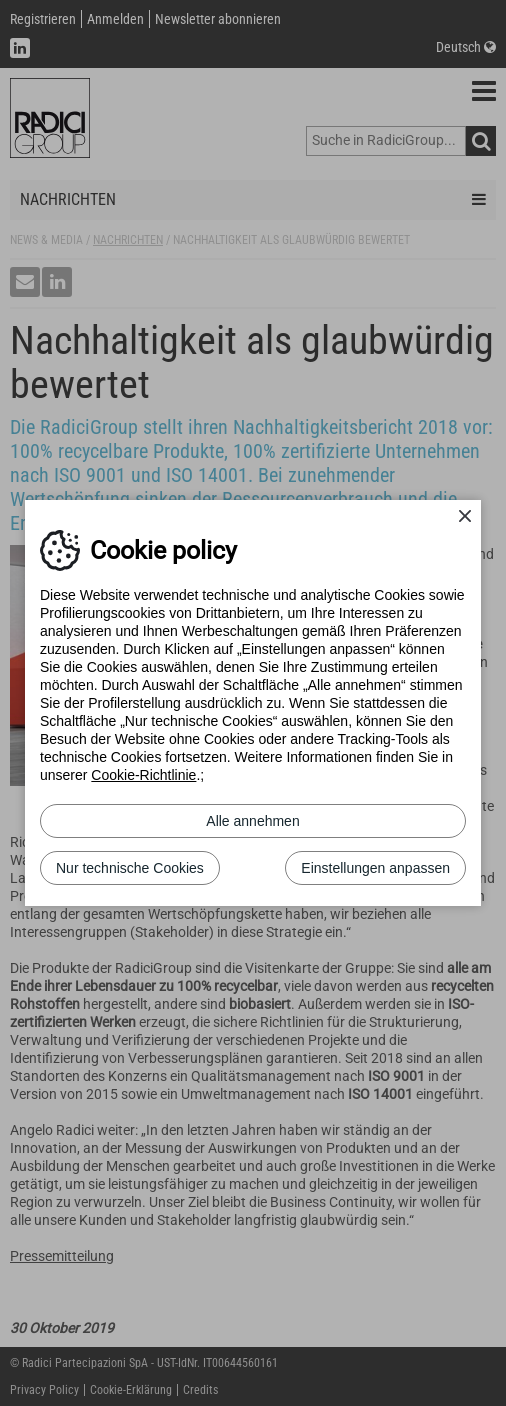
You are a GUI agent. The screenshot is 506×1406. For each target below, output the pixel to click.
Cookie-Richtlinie (143, 775)
